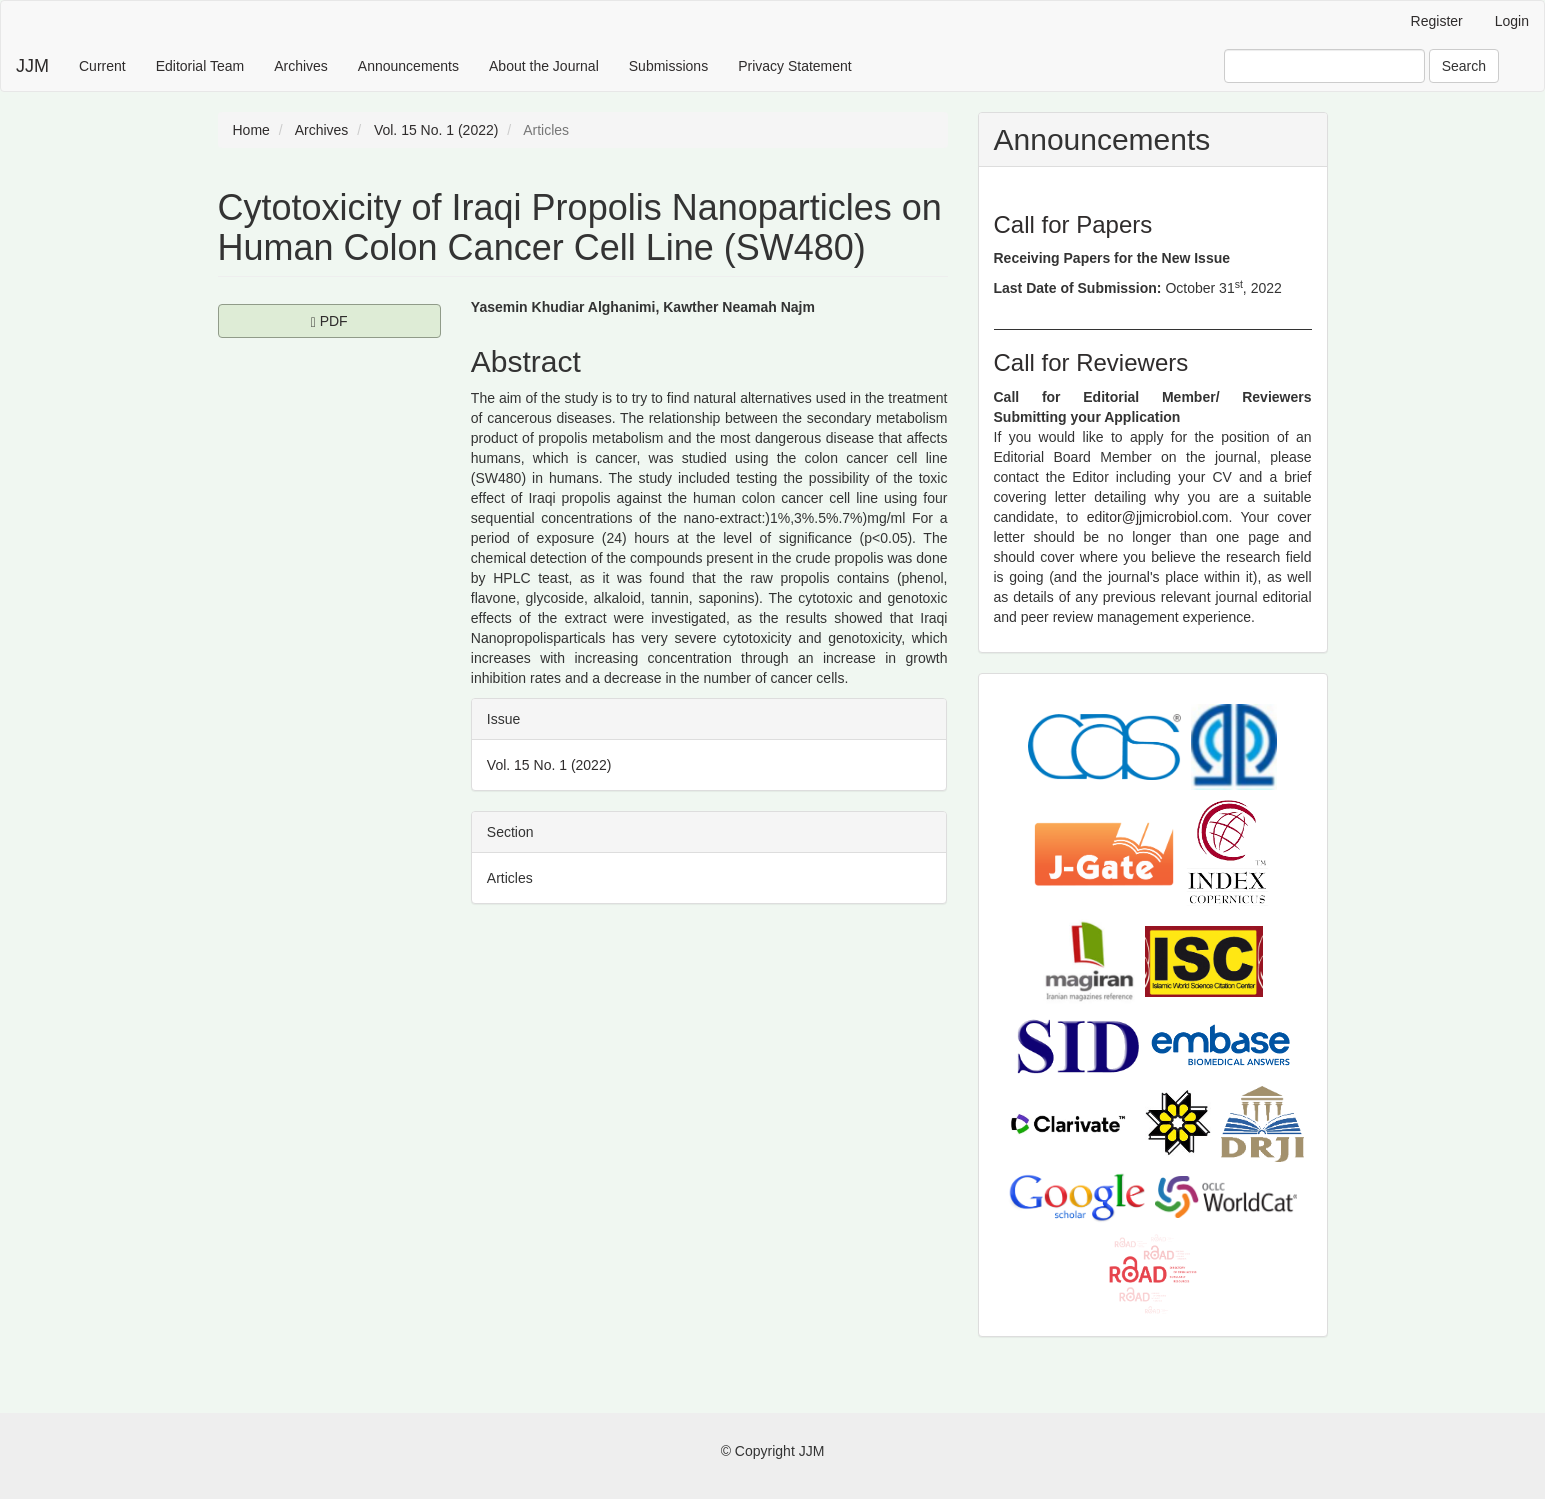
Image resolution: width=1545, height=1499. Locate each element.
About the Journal (544, 66)
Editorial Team (200, 66)
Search (1464, 66)
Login (1512, 21)
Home (251, 130)
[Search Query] (1324, 66)
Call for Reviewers (1091, 362)
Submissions (668, 66)
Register (1437, 21)
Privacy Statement (795, 66)
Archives (301, 66)
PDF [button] (376, 320)
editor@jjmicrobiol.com (1158, 517)
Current (102, 66)
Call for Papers (1073, 224)
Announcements (408, 66)
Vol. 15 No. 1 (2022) (436, 130)
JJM (32, 66)
